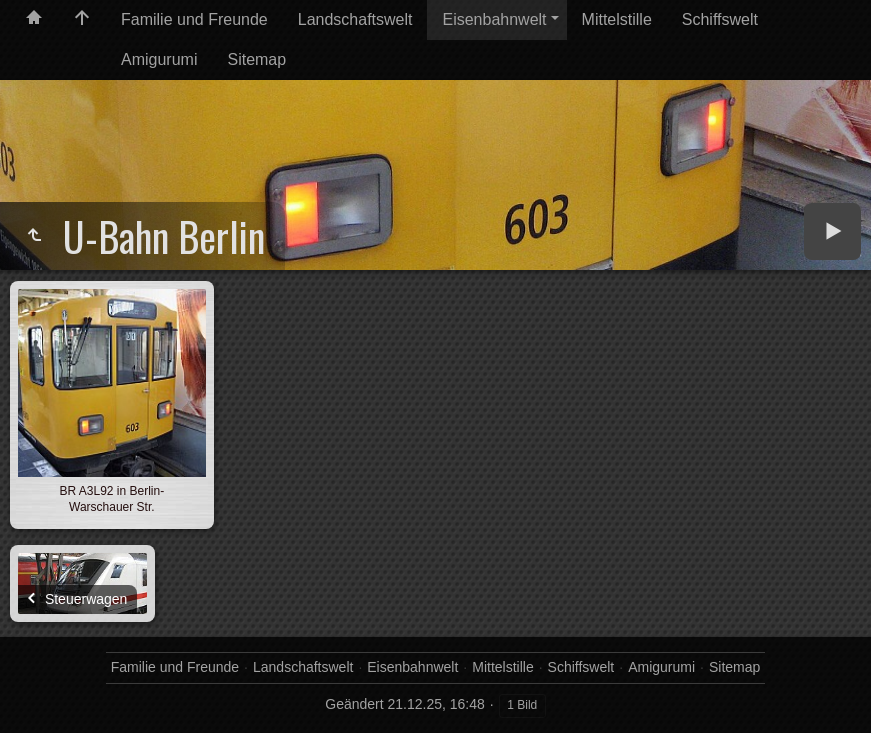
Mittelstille (617, 19)
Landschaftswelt (355, 19)
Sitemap (256, 59)
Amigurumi (159, 59)
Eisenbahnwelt (494, 19)
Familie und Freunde (194, 19)
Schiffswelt (720, 19)
